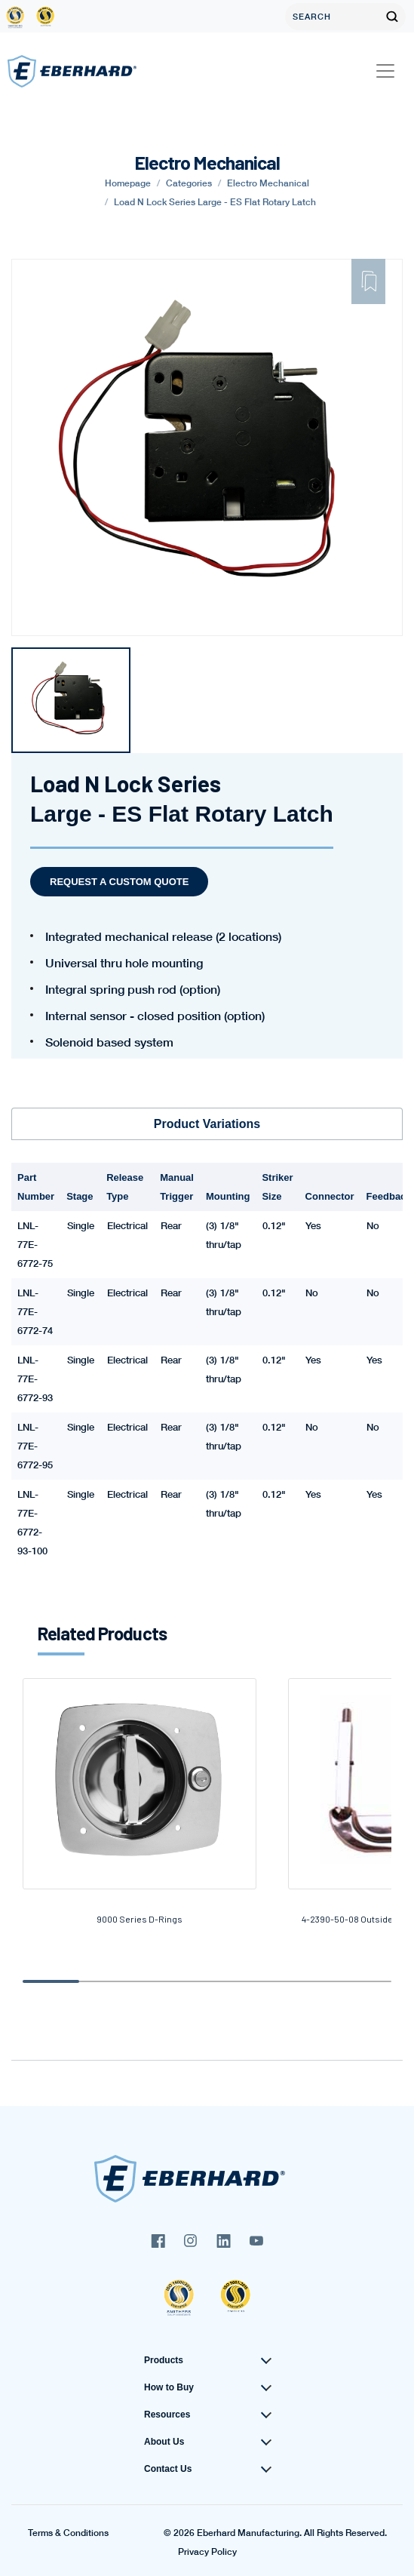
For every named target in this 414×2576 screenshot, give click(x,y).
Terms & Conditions (68, 2533)
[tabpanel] (70, 700)
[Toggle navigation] (385, 71)
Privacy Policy (207, 2551)
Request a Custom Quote (119, 881)
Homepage (128, 183)
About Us (164, 2441)
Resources (167, 2414)
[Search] (332, 16)
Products (163, 2360)
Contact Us (168, 2469)
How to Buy (169, 2387)
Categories (189, 183)
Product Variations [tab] (207, 1123)
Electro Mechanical (268, 183)
